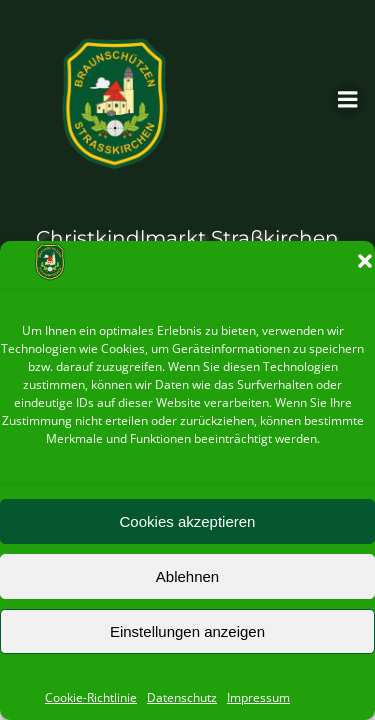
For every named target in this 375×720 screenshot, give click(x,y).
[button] (365, 261)
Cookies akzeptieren (188, 521)
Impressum (258, 697)
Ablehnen (187, 576)
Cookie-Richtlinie (91, 697)
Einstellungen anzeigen (187, 631)
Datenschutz (182, 697)
